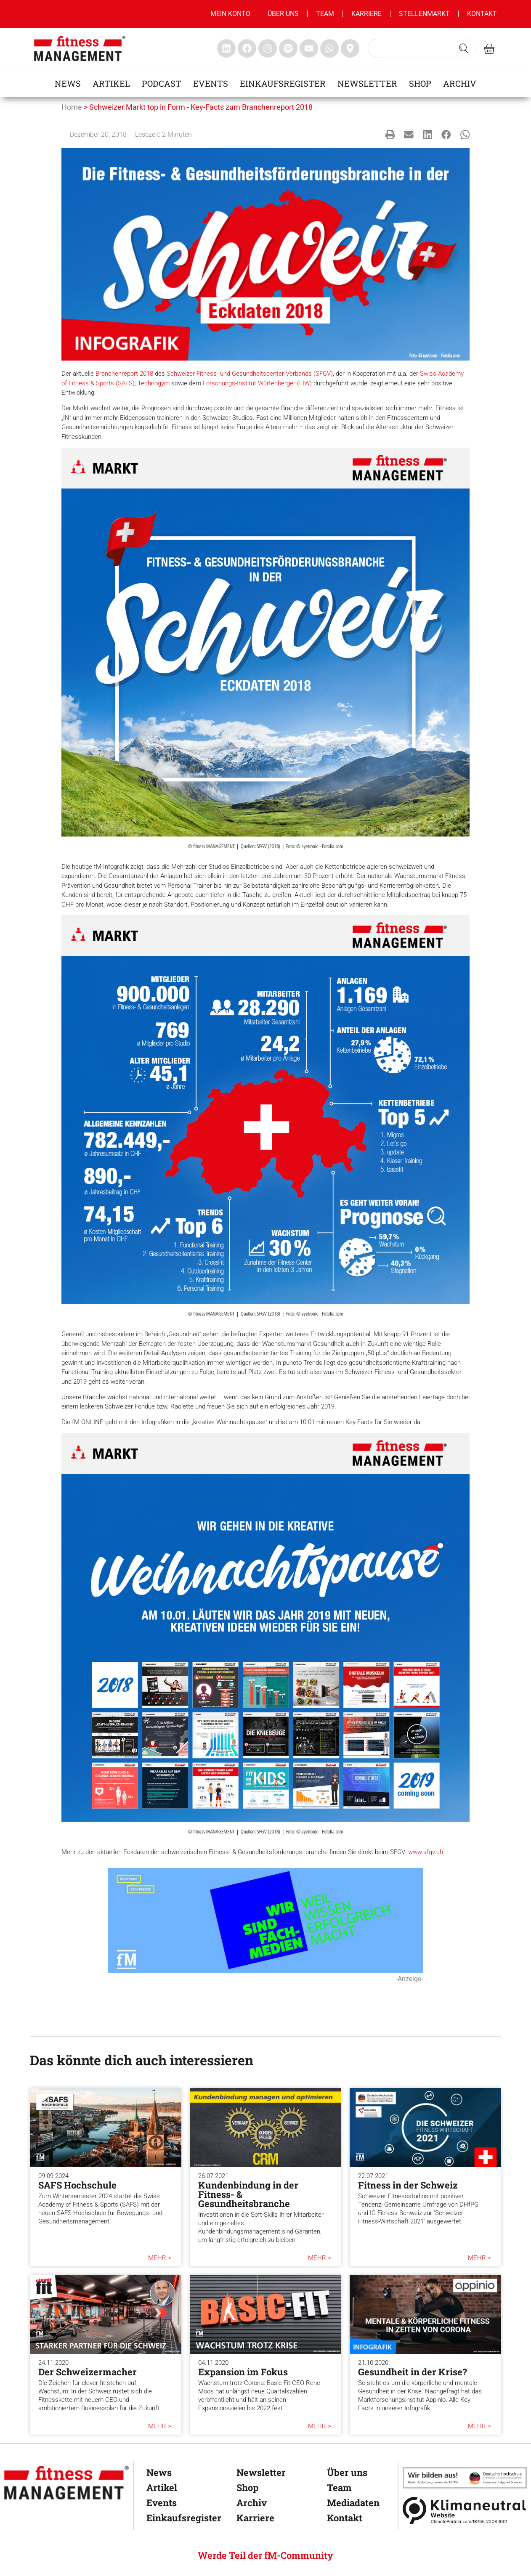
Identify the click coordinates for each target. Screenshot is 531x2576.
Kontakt (482, 14)
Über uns (283, 14)
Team (325, 14)
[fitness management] (79, 48)
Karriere (366, 14)
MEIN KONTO (230, 14)
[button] (390, 134)
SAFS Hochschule (77, 2185)
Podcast (161, 83)
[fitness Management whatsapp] (329, 48)
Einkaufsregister (283, 83)
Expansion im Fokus (243, 2372)
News (68, 83)
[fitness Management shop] (489, 48)
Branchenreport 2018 (124, 373)
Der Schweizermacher (87, 2372)
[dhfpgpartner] (465, 2477)
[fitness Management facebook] (247, 48)
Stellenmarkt (424, 14)
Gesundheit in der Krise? (412, 2372)
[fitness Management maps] (350, 48)
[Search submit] (463, 48)
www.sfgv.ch (425, 1852)
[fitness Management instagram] (267, 48)
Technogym (154, 383)
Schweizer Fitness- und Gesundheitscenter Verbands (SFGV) (250, 373)
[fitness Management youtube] (309, 48)
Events (210, 83)
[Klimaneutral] (465, 2510)
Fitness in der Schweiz (408, 2185)
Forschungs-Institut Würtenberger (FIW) (257, 383)
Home (71, 107)
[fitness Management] (66, 2483)
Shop (420, 83)
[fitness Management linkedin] (226, 48)
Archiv (459, 83)
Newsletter (367, 83)
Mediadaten (352, 2502)
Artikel (111, 83)
